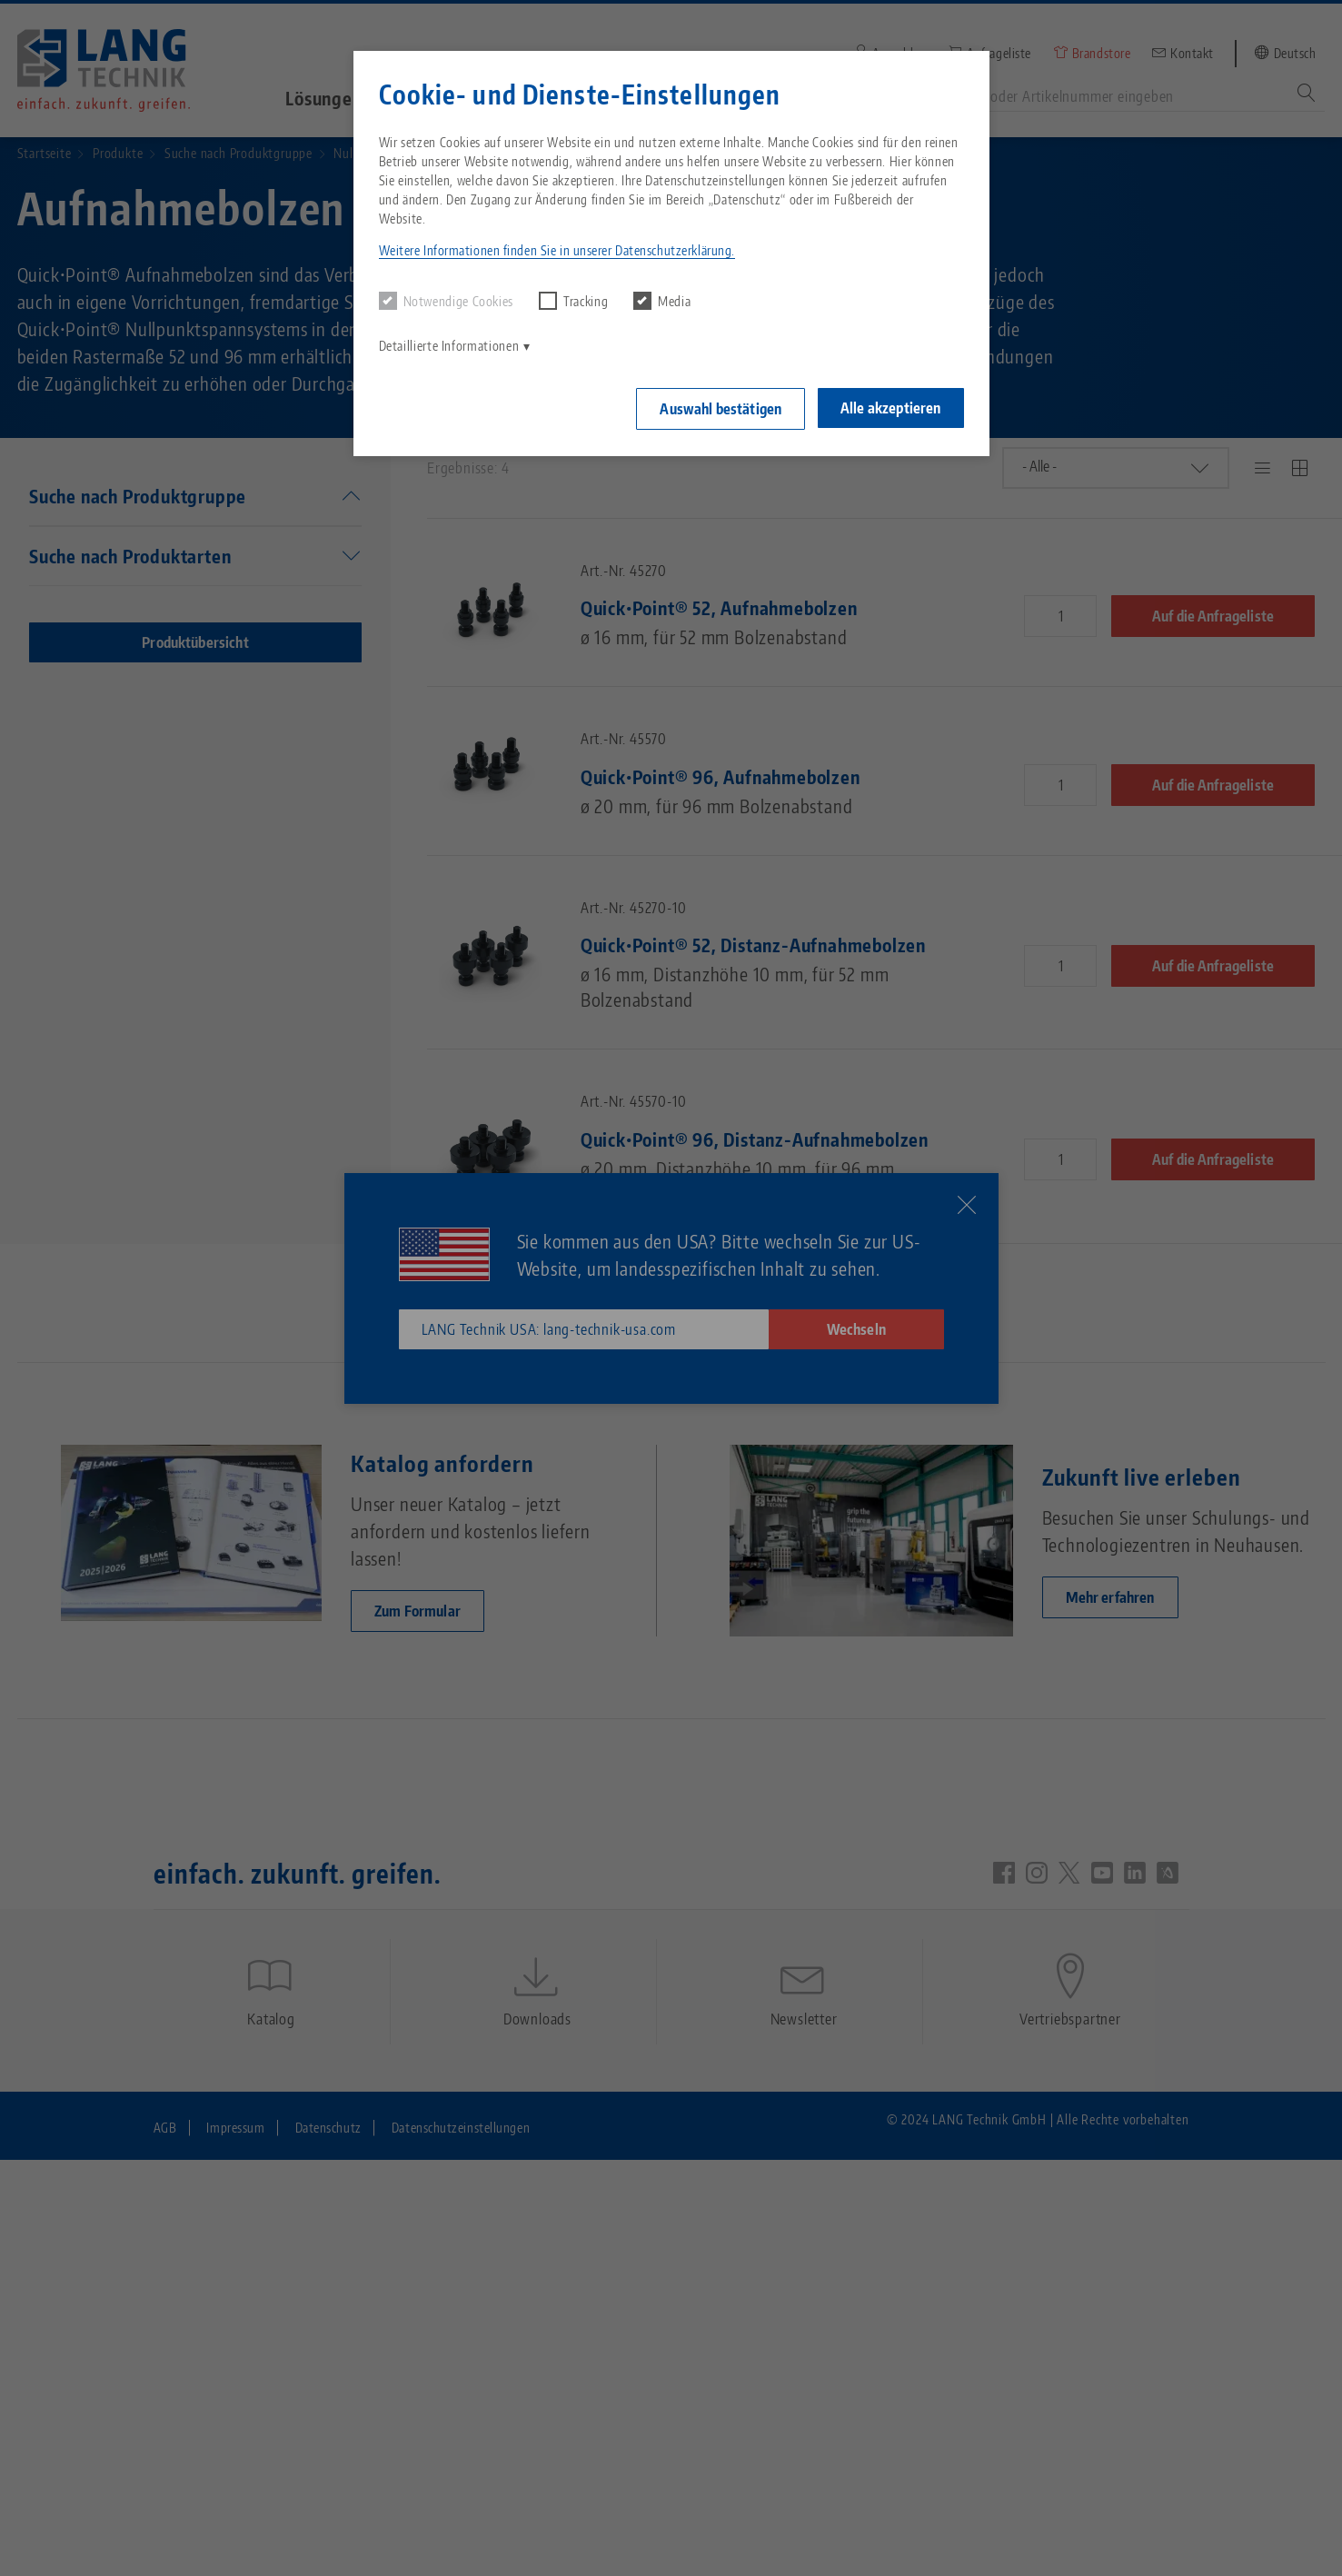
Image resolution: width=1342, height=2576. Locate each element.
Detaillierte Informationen (449, 345)
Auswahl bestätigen (719, 408)
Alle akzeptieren (890, 407)
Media (662, 301)
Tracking (573, 301)
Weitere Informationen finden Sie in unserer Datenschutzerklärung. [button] (557, 250)
